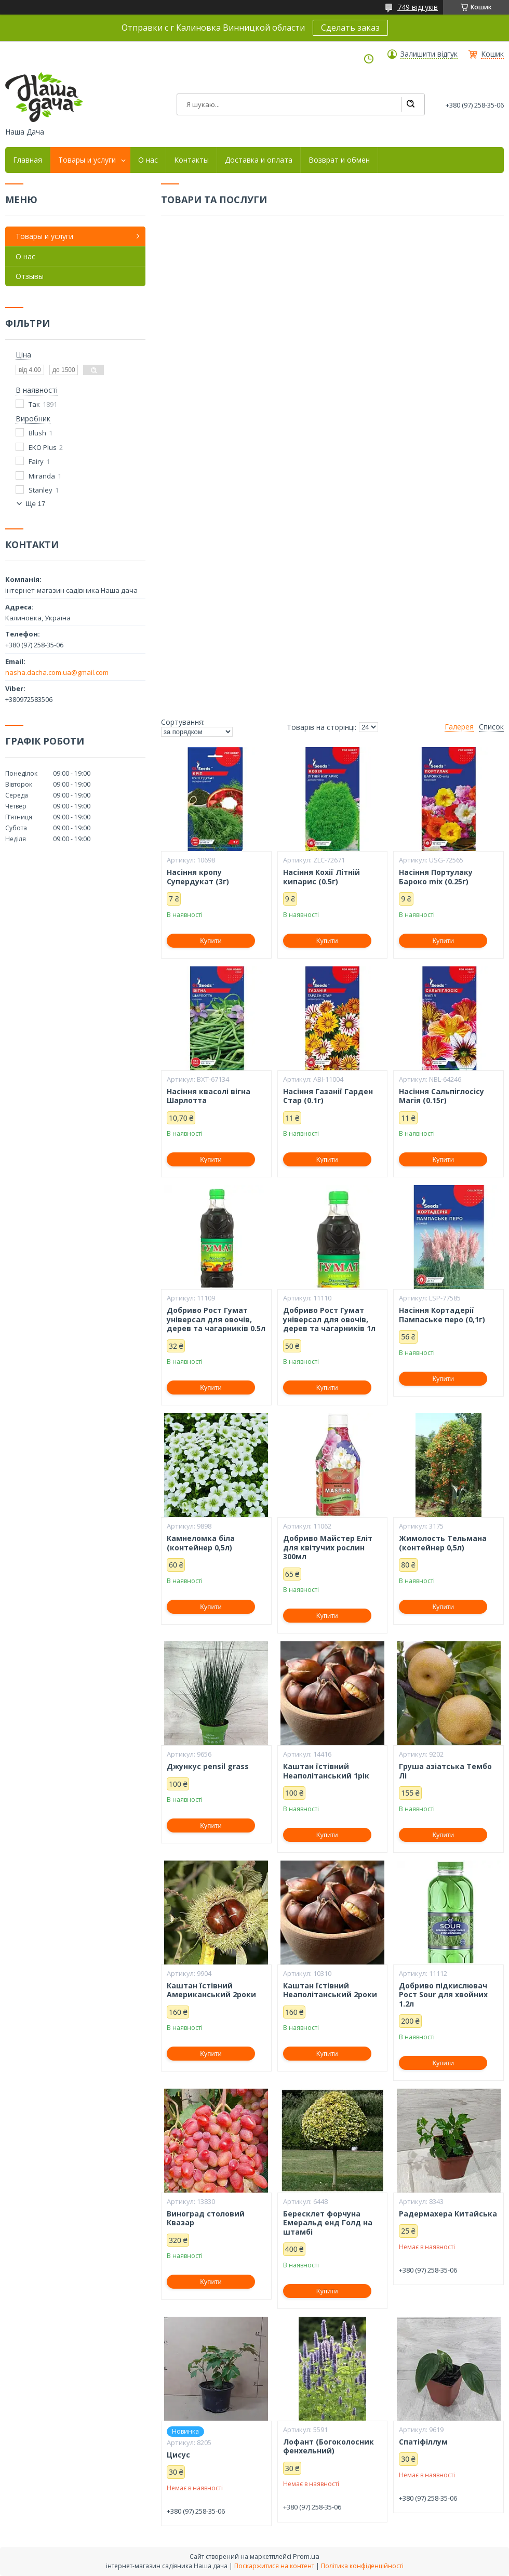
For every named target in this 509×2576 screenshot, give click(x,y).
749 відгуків (417, 7)
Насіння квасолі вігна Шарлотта (208, 1096)
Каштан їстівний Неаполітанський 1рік (326, 1771)
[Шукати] (410, 104)
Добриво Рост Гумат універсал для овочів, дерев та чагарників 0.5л (216, 1319)
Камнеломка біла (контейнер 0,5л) (201, 1543)
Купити (211, 941)
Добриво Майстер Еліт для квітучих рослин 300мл (327, 1547)
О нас (148, 160)
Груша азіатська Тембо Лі (445, 1771)
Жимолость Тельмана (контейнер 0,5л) (443, 1543)
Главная (27, 160)
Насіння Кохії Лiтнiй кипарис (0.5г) (321, 877)
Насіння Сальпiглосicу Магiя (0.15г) (441, 1096)
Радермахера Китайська (448, 2214)
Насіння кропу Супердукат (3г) (198, 877)
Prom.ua (306, 2556)
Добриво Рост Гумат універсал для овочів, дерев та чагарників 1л (329, 1319)
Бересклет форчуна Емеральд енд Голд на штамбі (327, 2223)
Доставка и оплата (258, 160)
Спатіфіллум (423, 2442)
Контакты (191, 160)
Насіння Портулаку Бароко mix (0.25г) (436, 877)
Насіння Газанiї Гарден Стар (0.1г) (328, 1096)
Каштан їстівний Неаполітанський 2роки (330, 1990)
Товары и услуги (87, 160)
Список (491, 727)
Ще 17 (35, 504)
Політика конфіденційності (362, 2565)
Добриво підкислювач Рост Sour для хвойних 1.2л (443, 1995)
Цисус (178, 2455)
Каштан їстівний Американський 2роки (211, 1990)
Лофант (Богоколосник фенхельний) (328, 2446)
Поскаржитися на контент (274, 2565)
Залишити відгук (429, 54)
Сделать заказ (350, 27)
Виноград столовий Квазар (206, 2218)
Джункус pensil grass (208, 1766)
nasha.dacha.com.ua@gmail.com (57, 672)
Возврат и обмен (339, 160)
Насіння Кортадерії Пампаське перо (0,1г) (442, 1315)
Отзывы (30, 276)
